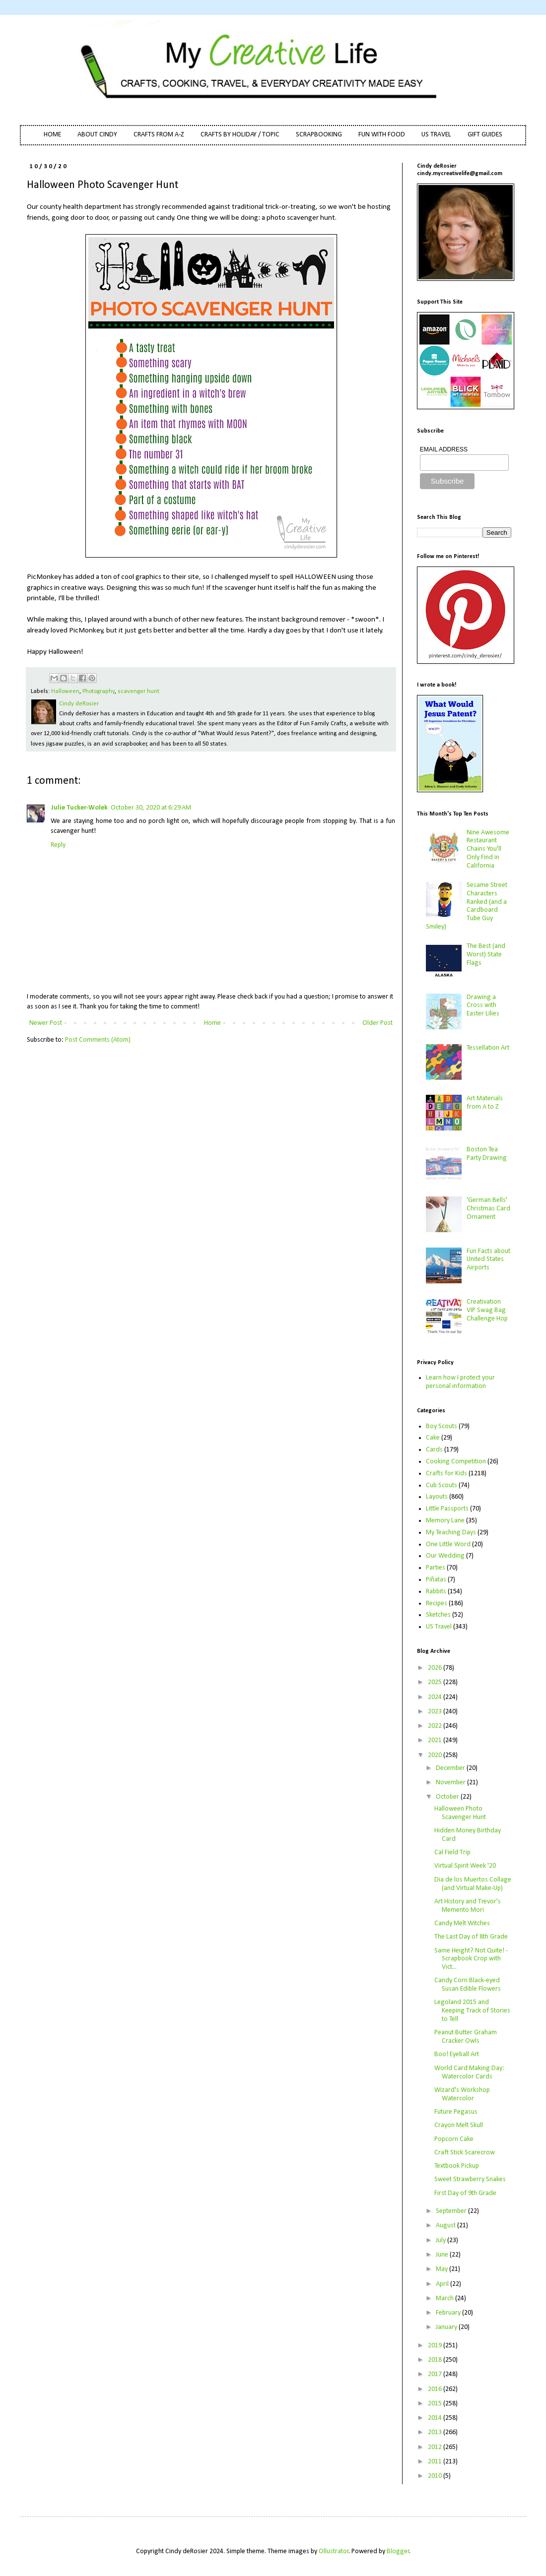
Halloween (65, 691)
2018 (435, 2360)
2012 (435, 2447)
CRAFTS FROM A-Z (159, 134)
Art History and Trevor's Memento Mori (467, 1906)
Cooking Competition (456, 1461)
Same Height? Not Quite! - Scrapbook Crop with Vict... (471, 1959)
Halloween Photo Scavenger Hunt (460, 1813)
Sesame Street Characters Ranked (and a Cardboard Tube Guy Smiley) (467, 906)
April (443, 2284)
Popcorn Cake (454, 2139)
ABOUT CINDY (97, 134)
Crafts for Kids (446, 1473)
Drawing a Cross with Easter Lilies (483, 1006)
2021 (435, 1740)
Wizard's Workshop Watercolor (462, 2094)
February (449, 2313)
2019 (435, 2345)
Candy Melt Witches (462, 1923)
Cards (434, 1449)
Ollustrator (334, 2551)
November (451, 1782)
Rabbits (436, 1591)
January (447, 2327)
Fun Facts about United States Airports (488, 1260)
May (442, 2269)
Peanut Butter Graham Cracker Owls (465, 2037)
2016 (435, 2389)
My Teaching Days (451, 1532)
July (441, 2240)
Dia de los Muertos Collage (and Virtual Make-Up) (472, 1884)
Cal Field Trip (452, 1852)
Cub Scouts (441, 1485)
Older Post (377, 1023)
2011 (435, 2461)
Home (212, 1023)
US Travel (439, 1627)
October (448, 1797)
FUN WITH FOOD (381, 134)
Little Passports (447, 1508)
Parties (435, 1567)
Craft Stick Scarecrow (464, 2152)
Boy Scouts (441, 1426)
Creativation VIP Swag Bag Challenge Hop (487, 1310)
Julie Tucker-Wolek (79, 808)
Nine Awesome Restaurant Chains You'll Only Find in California (488, 849)
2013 (435, 2432)
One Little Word (448, 1544)
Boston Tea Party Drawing (487, 1154)
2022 (435, 1726)
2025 (435, 1682)
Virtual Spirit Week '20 (465, 1866)
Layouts (437, 1497)
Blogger (398, 2551)
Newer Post (45, 1023)
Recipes (436, 1603)
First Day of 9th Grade (465, 2193)
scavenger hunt (138, 691)
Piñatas (436, 1579)
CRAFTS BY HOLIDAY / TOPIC (240, 134)
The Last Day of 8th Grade (471, 1937)
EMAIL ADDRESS (444, 449)
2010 (435, 2476)
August (446, 2225)
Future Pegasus (456, 2112)
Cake (433, 1438)
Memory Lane (445, 1520)
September (452, 2211)
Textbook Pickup (456, 2166)
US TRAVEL (436, 134)
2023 (435, 1711)
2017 (435, 2374)
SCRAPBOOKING (319, 134)
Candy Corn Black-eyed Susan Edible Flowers (467, 1985)
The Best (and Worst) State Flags (486, 954)
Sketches (438, 1615)
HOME (52, 134)
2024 (435, 1697)
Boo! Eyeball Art (456, 2054)
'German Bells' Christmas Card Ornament (488, 1208)
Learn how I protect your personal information (460, 1382)
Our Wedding (445, 1556)
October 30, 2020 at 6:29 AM (151, 808)
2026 (435, 1668)
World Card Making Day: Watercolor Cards (469, 2072)
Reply (58, 845)
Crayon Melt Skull (458, 2125)
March (445, 2298)
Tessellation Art (488, 1048)
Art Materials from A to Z (485, 1103)
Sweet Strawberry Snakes (470, 2179)
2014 (435, 2418)
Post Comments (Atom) (98, 1040)
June (443, 2255)
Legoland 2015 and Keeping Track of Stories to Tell (472, 2011)
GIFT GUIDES (485, 134)
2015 (435, 2403)
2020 (435, 1755)
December (451, 1768)
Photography (98, 691)
